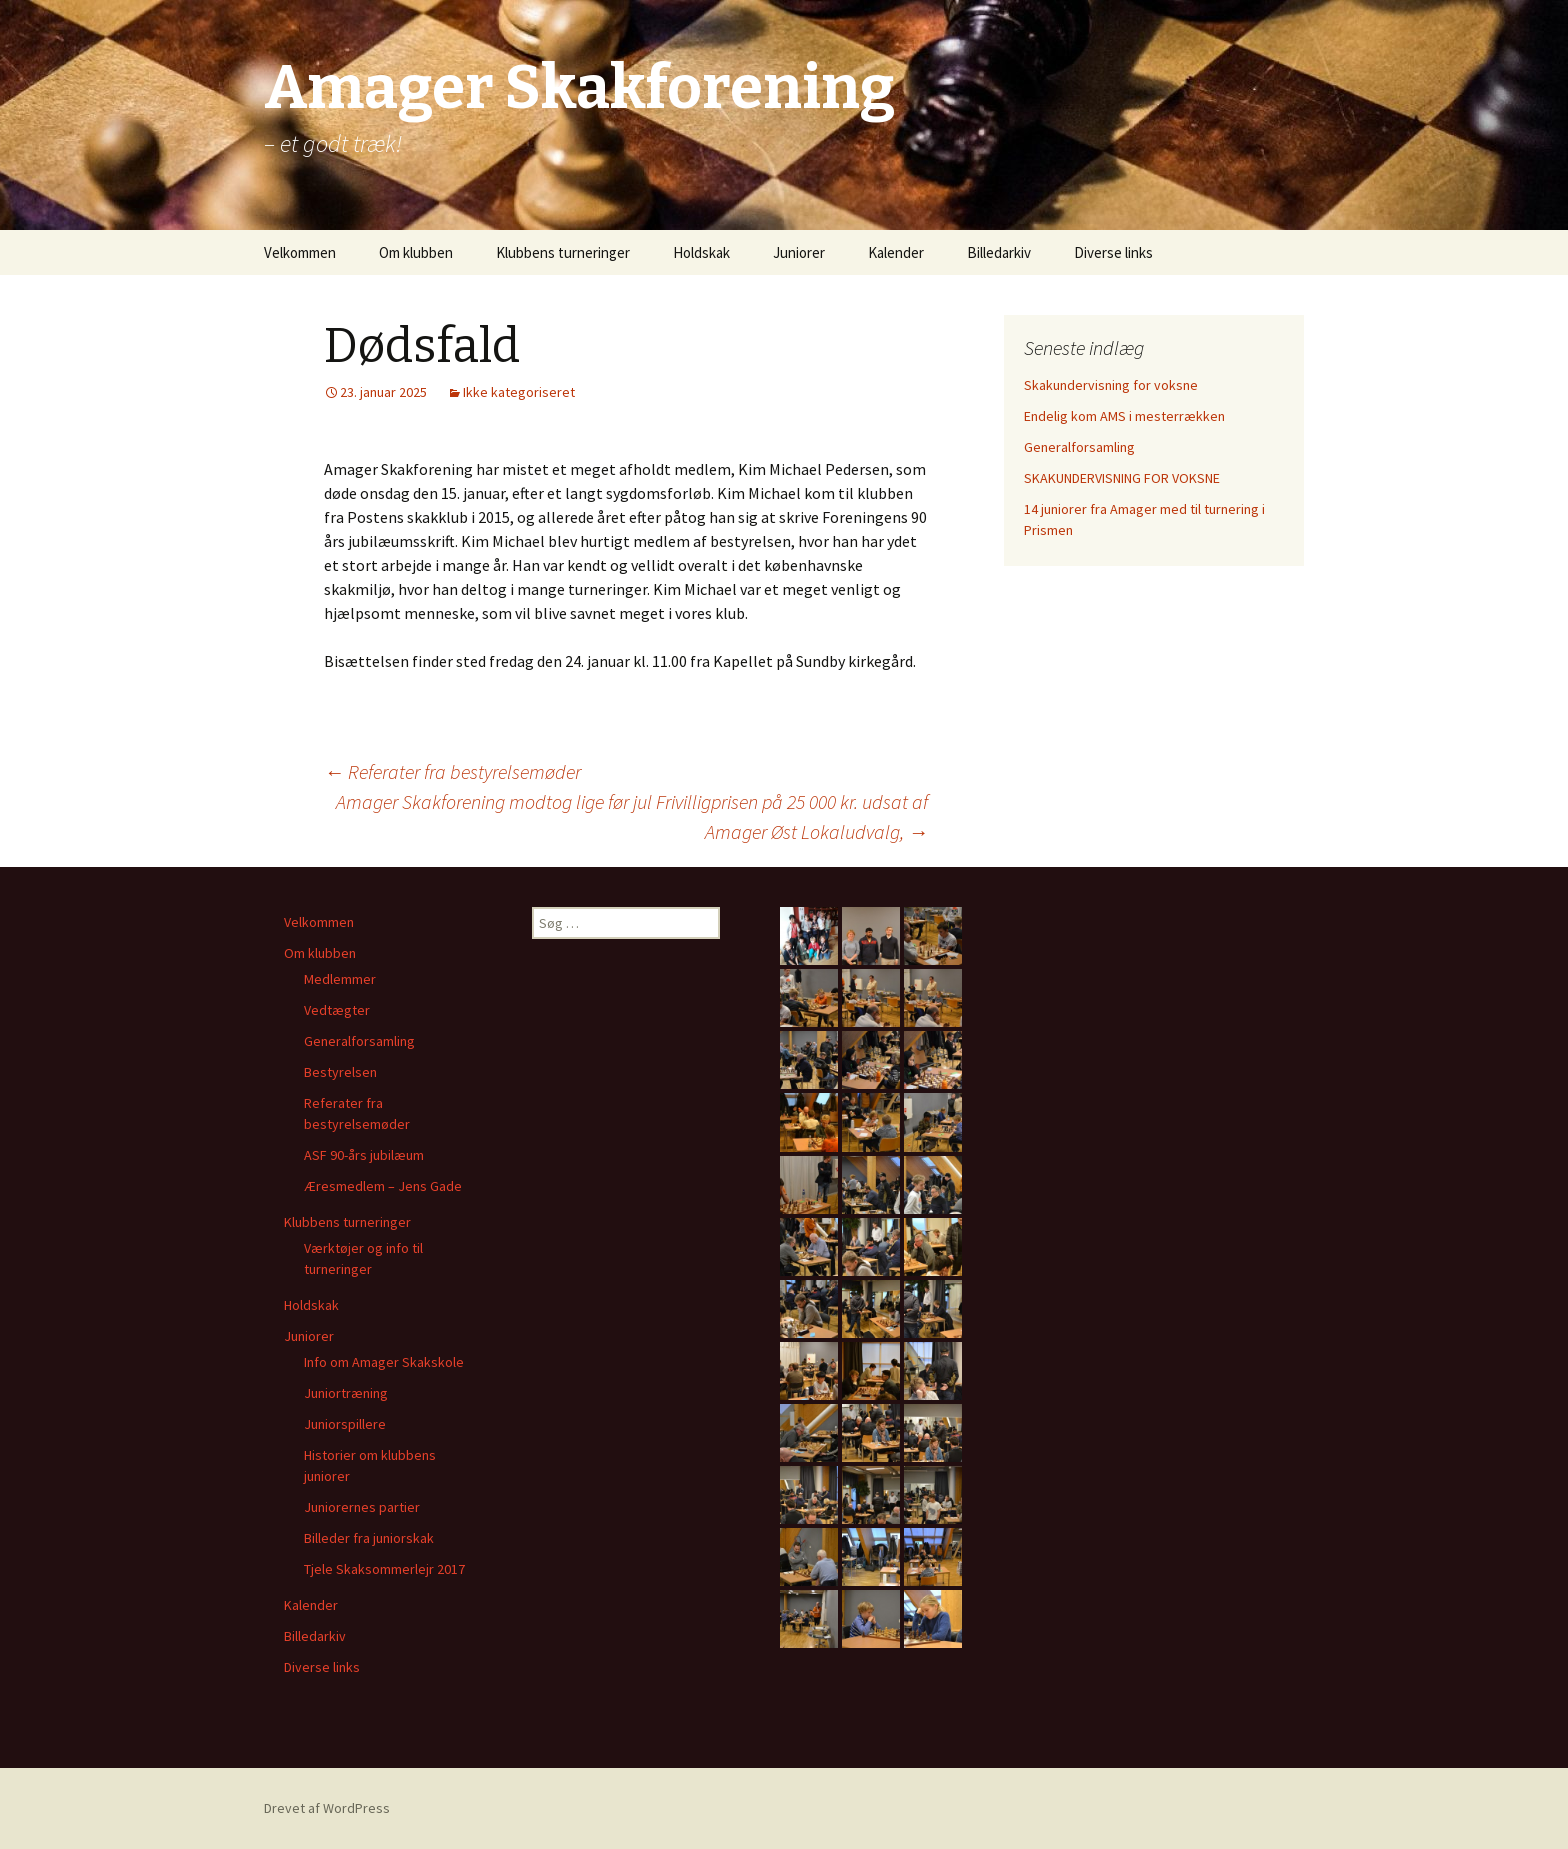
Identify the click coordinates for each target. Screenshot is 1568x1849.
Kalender (896, 252)
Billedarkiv (999, 252)
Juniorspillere (345, 1424)
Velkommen (300, 252)
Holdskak (701, 252)
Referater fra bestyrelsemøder (452, 771)
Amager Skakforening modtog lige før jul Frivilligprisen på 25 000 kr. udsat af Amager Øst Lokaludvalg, (632, 816)
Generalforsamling (1079, 447)
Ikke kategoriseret (519, 392)
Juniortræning (346, 1393)
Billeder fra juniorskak (369, 1538)
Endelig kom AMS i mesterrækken (1124, 416)
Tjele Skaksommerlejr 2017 (384, 1569)
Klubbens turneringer (563, 252)
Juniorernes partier (362, 1507)
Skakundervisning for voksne (1111, 385)
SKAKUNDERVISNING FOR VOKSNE (1122, 478)
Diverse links (1113, 252)
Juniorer (799, 252)
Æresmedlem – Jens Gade (383, 1186)
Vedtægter (337, 1010)
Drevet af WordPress (327, 1808)
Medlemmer (340, 979)
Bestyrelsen (340, 1072)
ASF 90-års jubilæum (364, 1155)
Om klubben (416, 252)
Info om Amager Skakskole (384, 1362)
